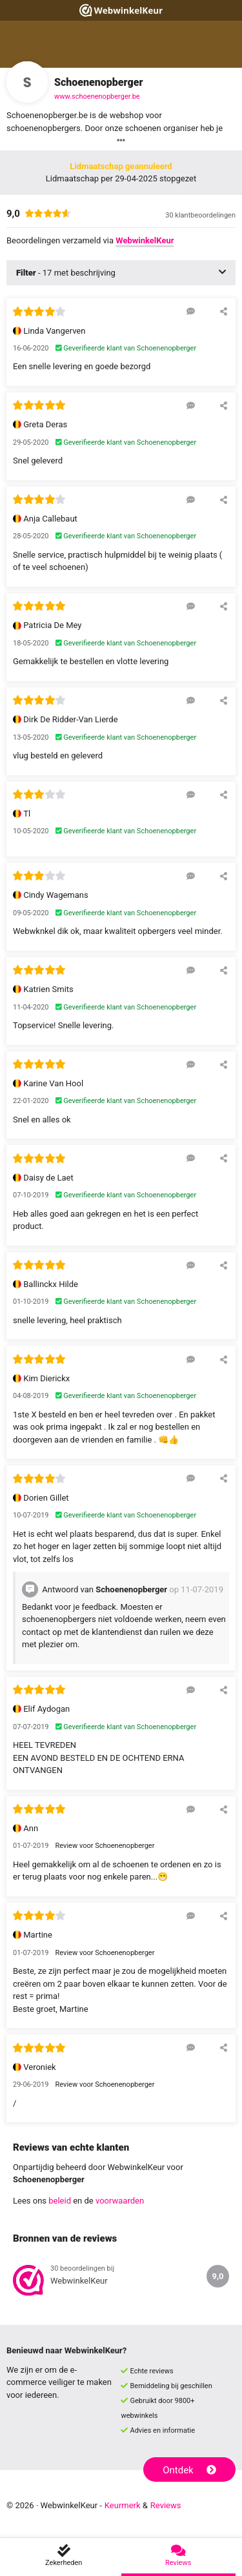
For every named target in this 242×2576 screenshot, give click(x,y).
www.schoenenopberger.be (97, 96)
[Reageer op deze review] (191, 311)
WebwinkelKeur (145, 240)
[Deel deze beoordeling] (223, 311)
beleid (59, 2201)
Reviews (165, 2505)
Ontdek (189, 2470)
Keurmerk (123, 2505)
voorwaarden (120, 2201)
